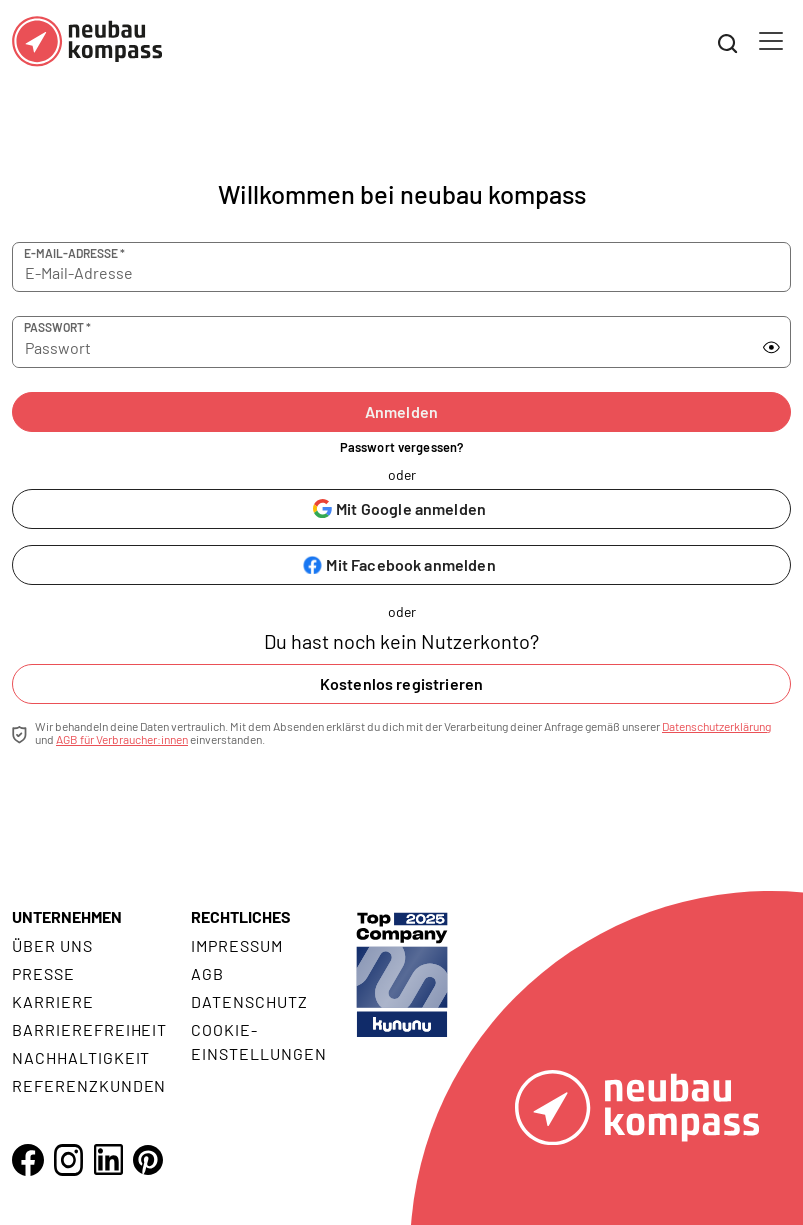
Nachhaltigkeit (81, 1057)
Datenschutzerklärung (716, 726)
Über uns (52, 945)
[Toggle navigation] (771, 41)
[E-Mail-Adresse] (401, 267)
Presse (43, 973)
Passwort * (57, 327)
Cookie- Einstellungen (258, 1041)
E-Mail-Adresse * (74, 253)
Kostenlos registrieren (402, 683)
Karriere (53, 1001)
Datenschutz (249, 1001)
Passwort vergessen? (401, 447)
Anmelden (401, 411)
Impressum (237, 945)
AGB (207, 973)
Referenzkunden (89, 1085)
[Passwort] (362, 342)
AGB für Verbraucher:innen (122, 739)
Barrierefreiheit (89, 1029)
